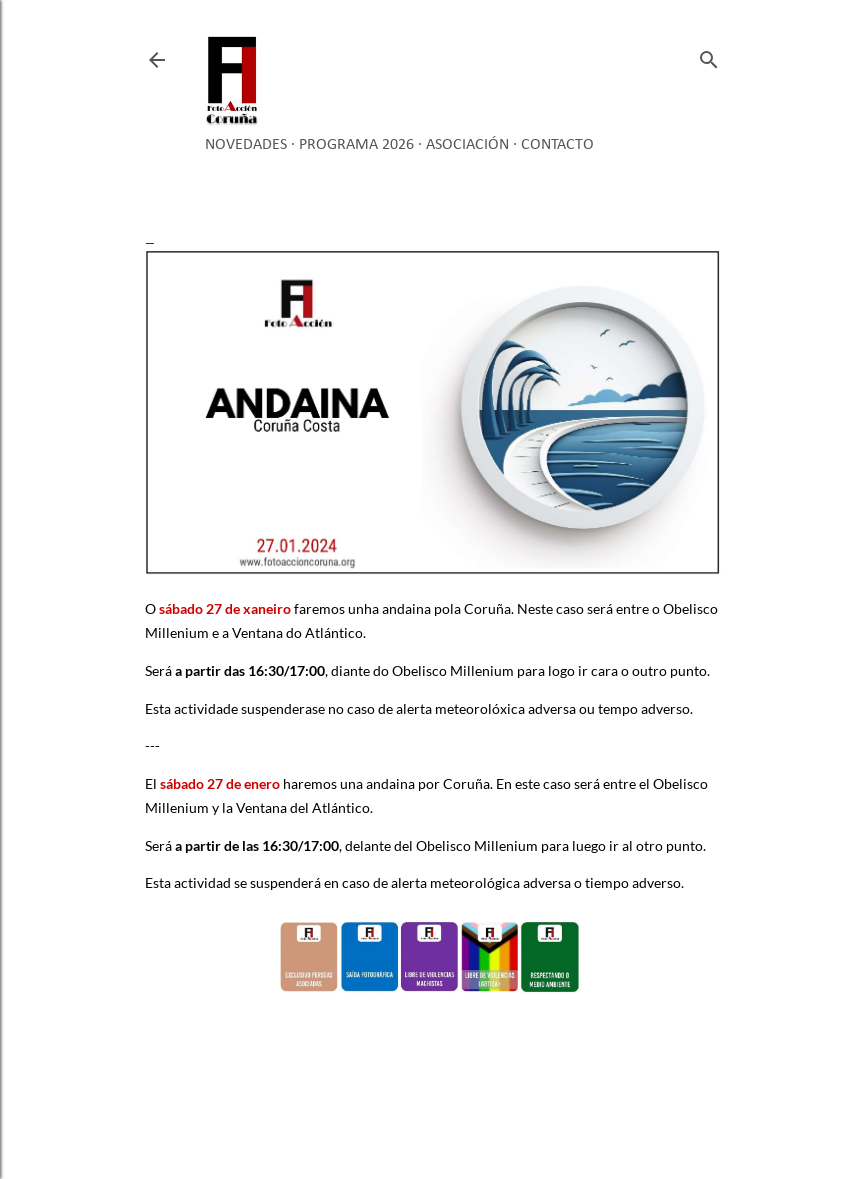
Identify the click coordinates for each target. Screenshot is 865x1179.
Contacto (557, 145)
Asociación (467, 145)
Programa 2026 (356, 145)
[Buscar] (709, 55)
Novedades (246, 145)
